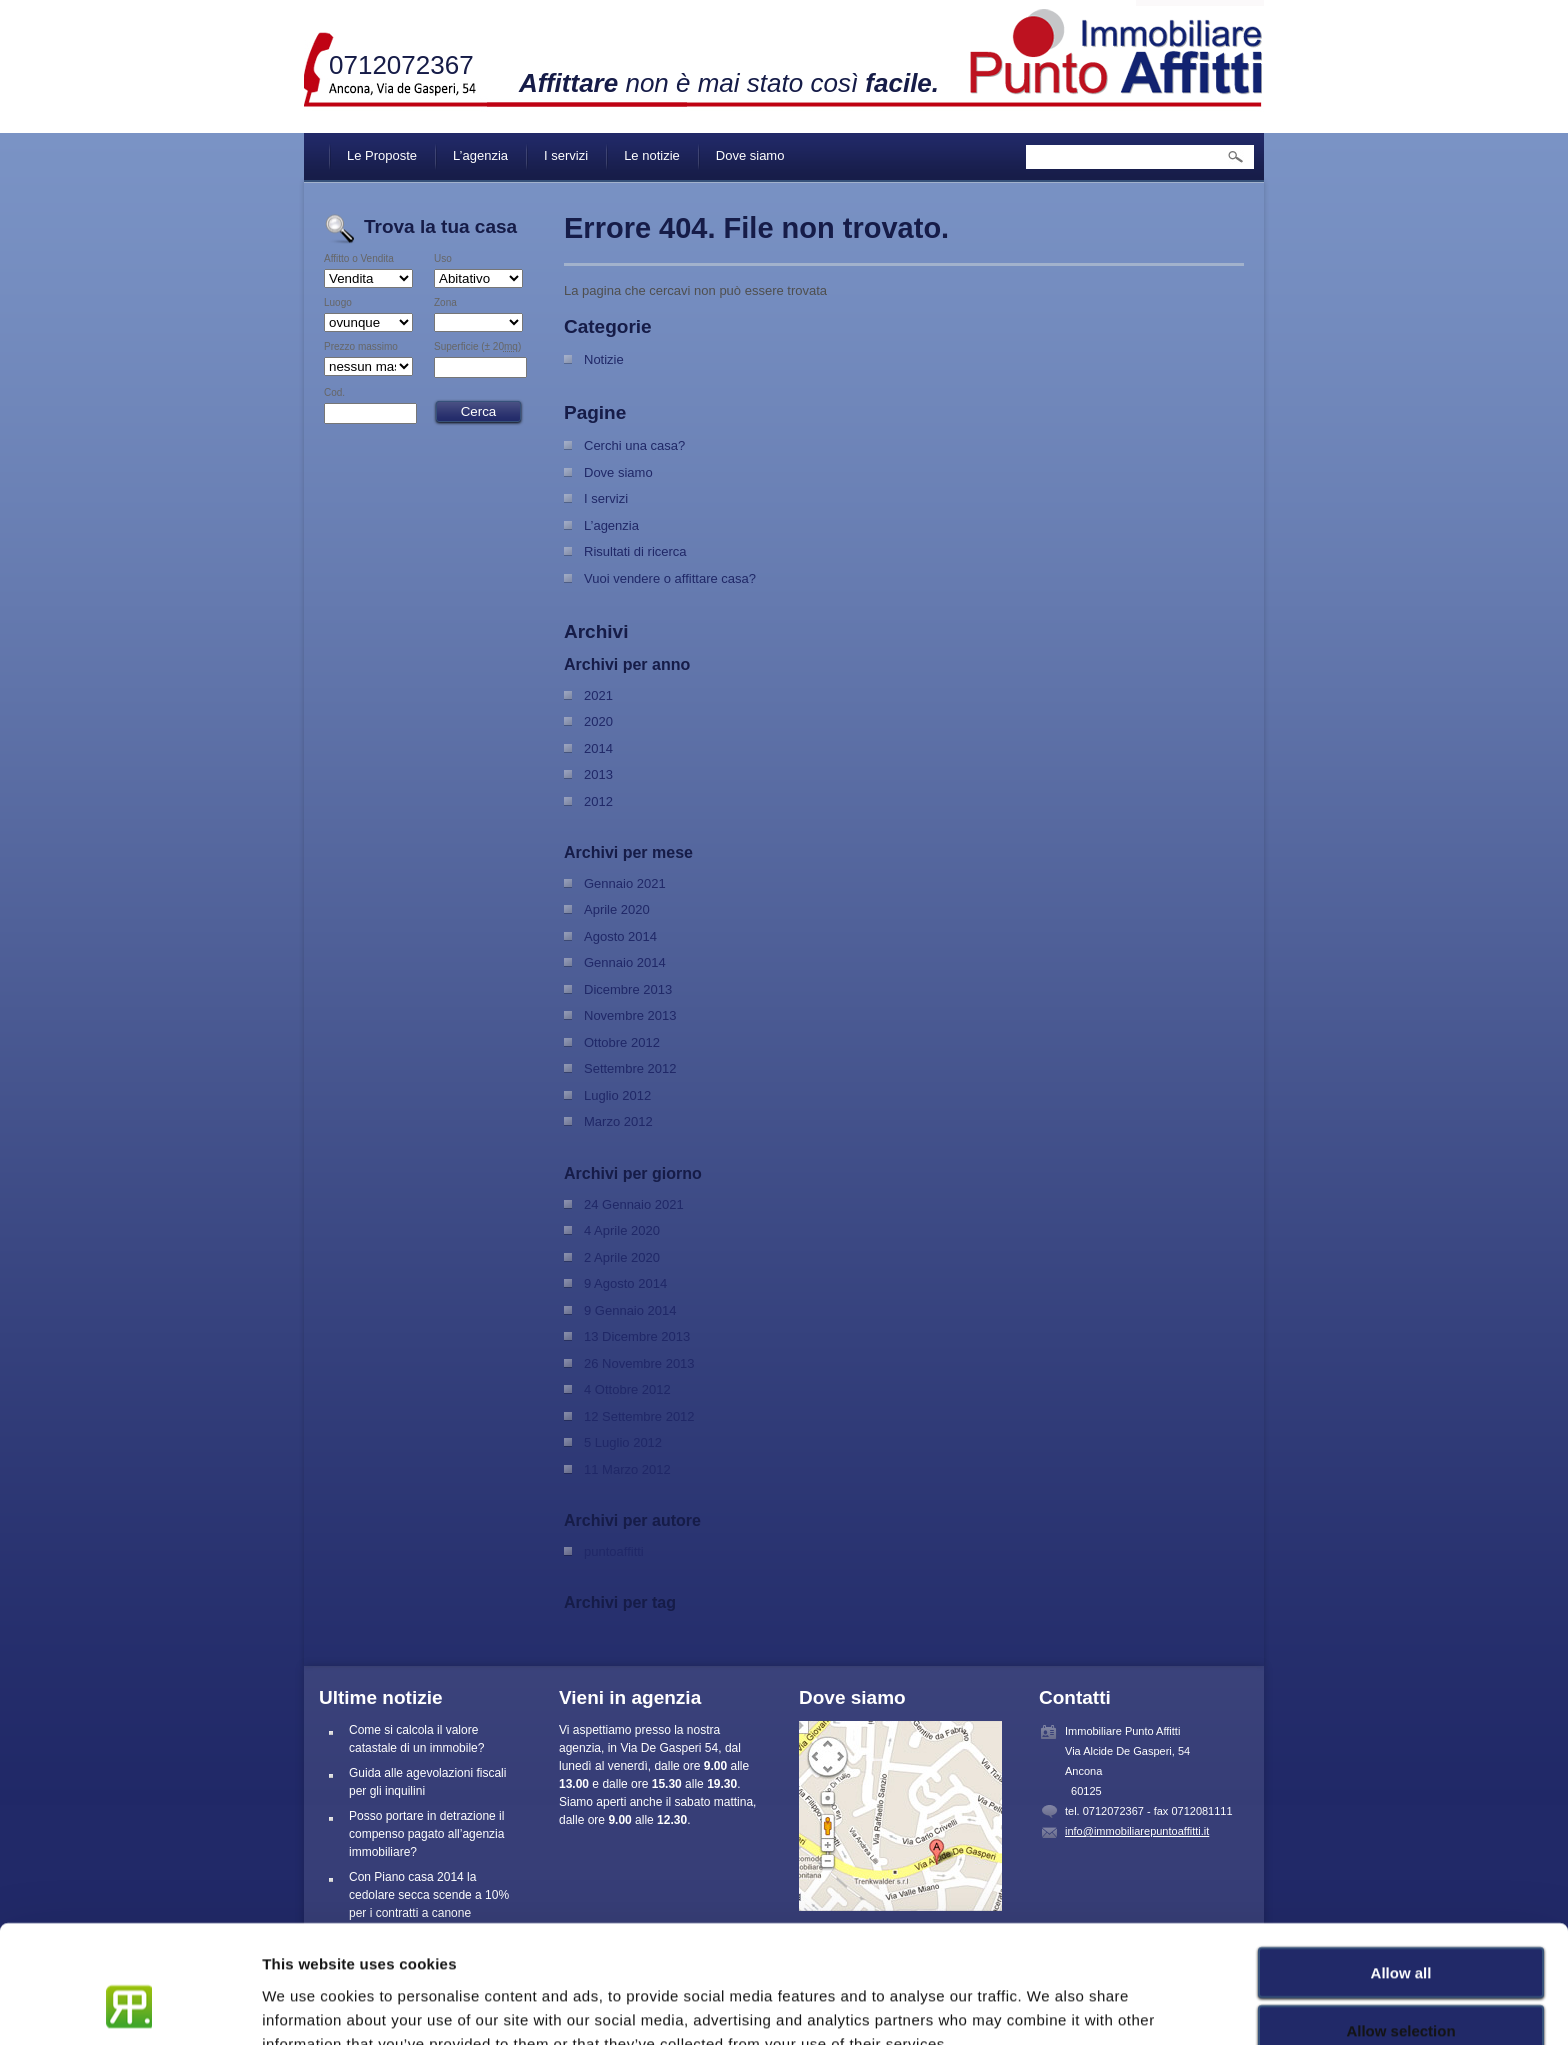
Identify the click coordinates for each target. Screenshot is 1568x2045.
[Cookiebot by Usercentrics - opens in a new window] (129, 2006)
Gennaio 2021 (625, 883)
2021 (598, 695)
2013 (598, 774)
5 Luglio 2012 (623, 1442)
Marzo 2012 (618, 1121)
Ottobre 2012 (622, 1042)
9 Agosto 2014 (625, 1283)
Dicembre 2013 (628, 989)
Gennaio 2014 (625, 962)
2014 (598, 748)
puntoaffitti (614, 1551)
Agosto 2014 (620, 936)
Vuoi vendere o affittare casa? (670, 578)
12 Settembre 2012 (639, 1416)
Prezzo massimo (361, 347)
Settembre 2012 (630, 1068)
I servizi (566, 155)
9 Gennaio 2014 (630, 1310)
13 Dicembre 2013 (637, 1336)
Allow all (1401, 1869)
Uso (443, 259)
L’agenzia (480, 155)
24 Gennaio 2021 (634, 1204)
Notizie (604, 359)
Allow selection (1400, 1928)
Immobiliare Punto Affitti (1117, 50)
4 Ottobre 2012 (627, 1389)
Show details (1049, 2005)
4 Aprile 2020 (622, 1230)
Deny (1401, 1986)
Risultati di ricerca (635, 551)
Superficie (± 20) (477, 347)
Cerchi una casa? (634, 445)
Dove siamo (750, 155)
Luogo (338, 303)
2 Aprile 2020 (622, 1257)
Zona (445, 303)
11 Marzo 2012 (627, 1469)
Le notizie (652, 155)
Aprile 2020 (617, 909)
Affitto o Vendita (359, 259)
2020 (598, 721)
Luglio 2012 (617, 1095)
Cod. (334, 393)
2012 (598, 801)
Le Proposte (382, 155)
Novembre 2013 (630, 1015)
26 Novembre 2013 (639, 1363)
